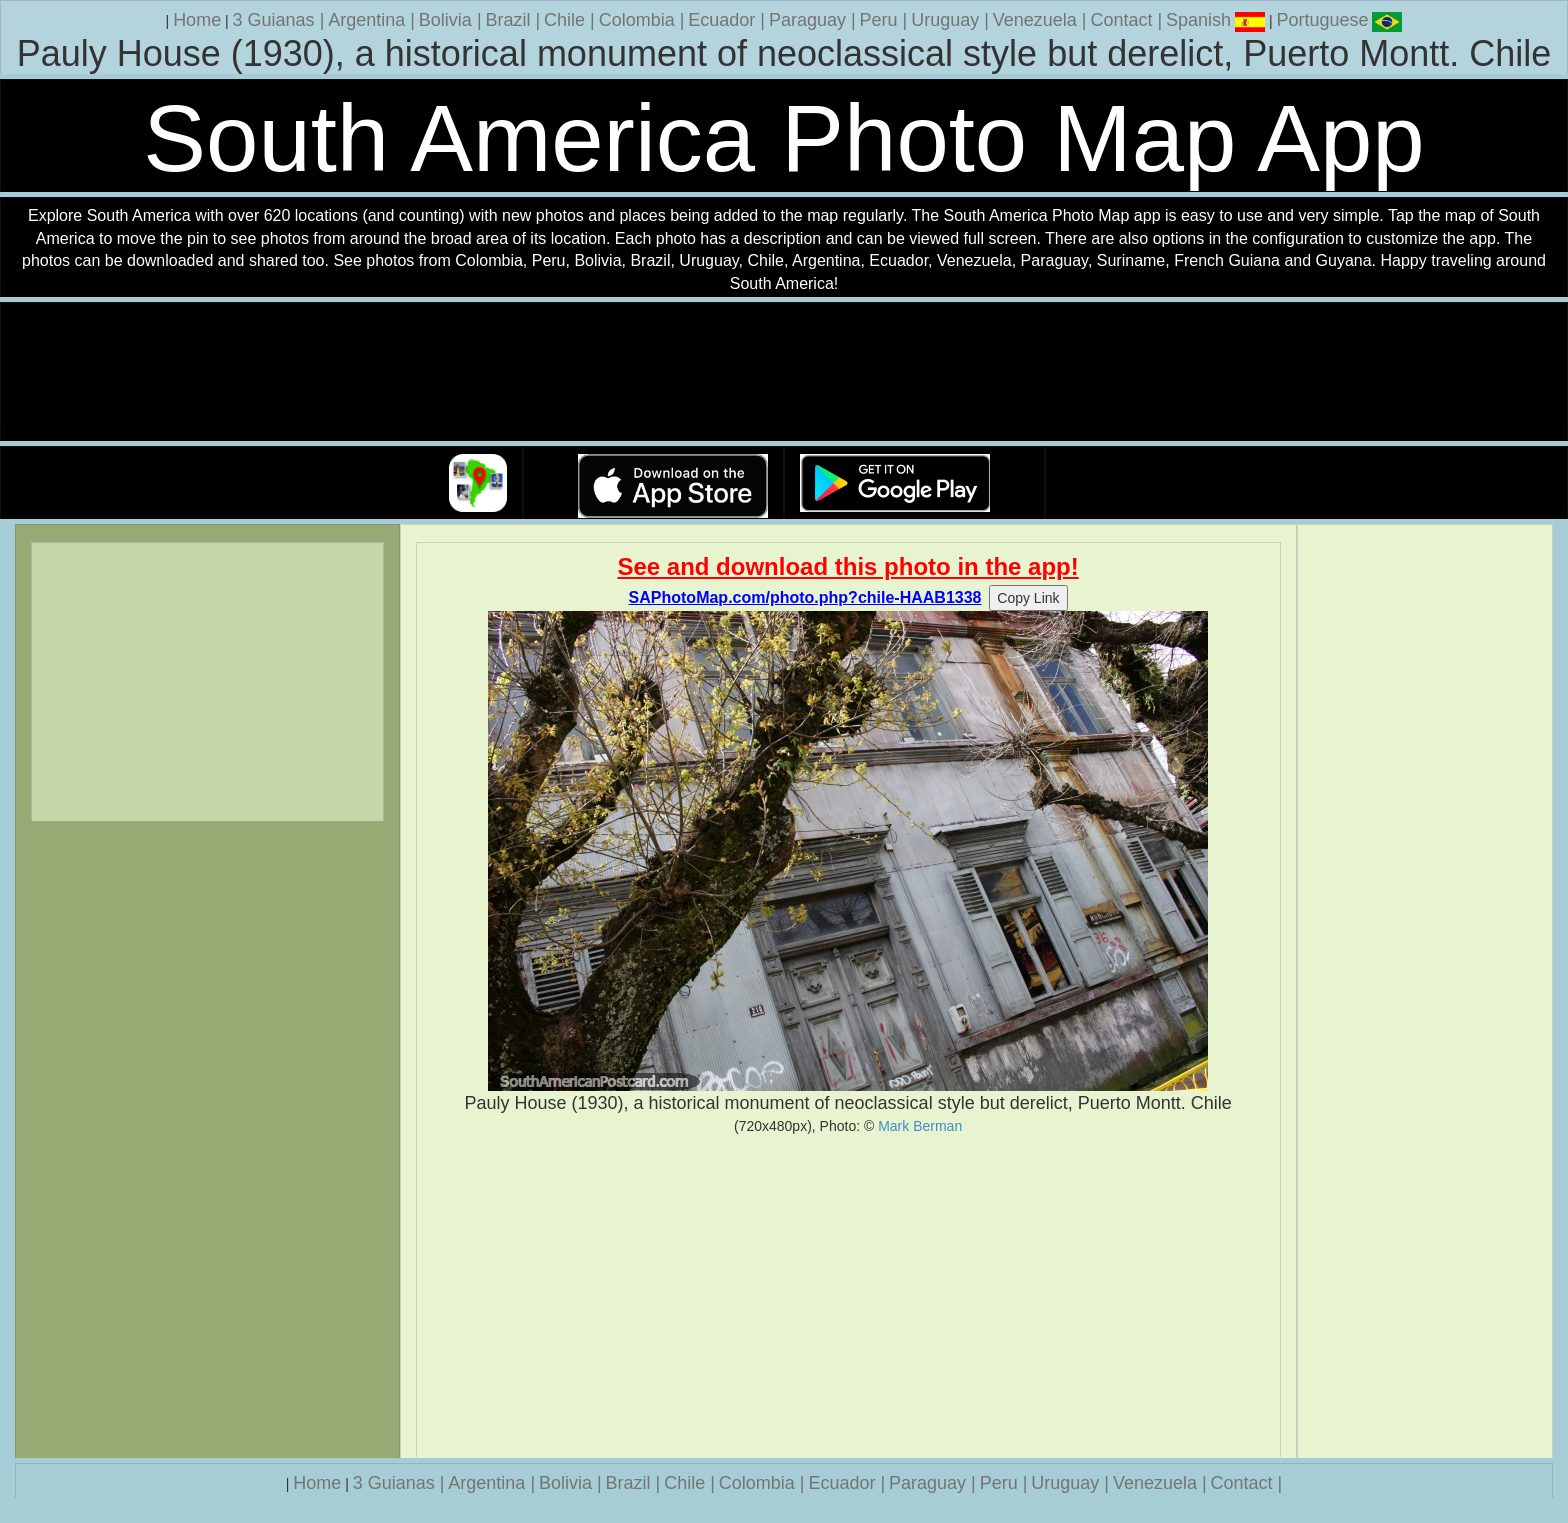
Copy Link (1028, 598)
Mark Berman (920, 1126)
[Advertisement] (848, 1296)
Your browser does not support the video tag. (784, 372)
